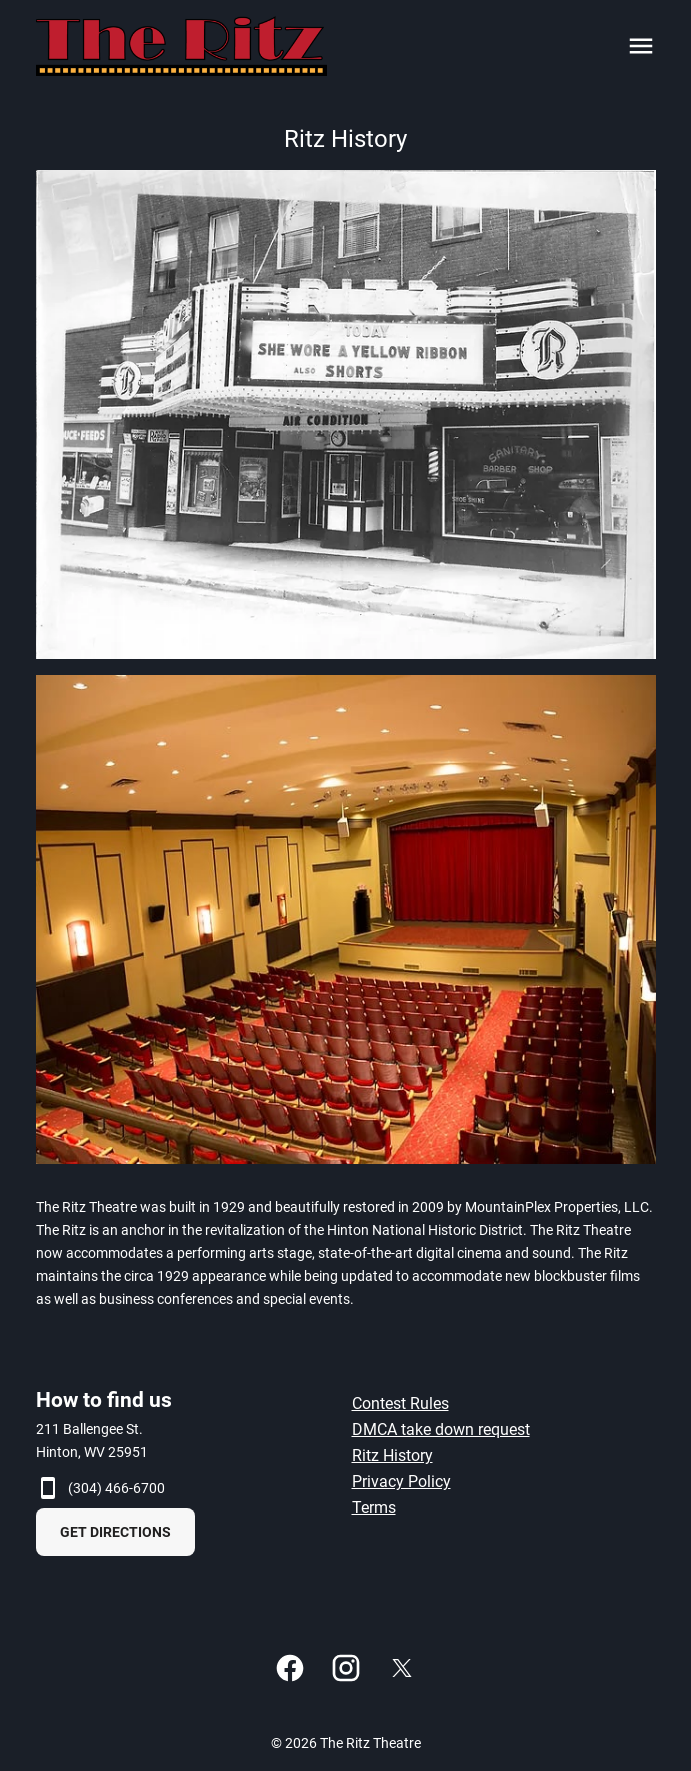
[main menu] (641, 46)
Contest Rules (400, 1403)
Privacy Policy (401, 1481)
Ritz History (392, 1455)
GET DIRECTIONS (115, 1532)
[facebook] (290, 1668)
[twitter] (402, 1668)
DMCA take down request (441, 1429)
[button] (346, 414)
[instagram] (346, 1668)
